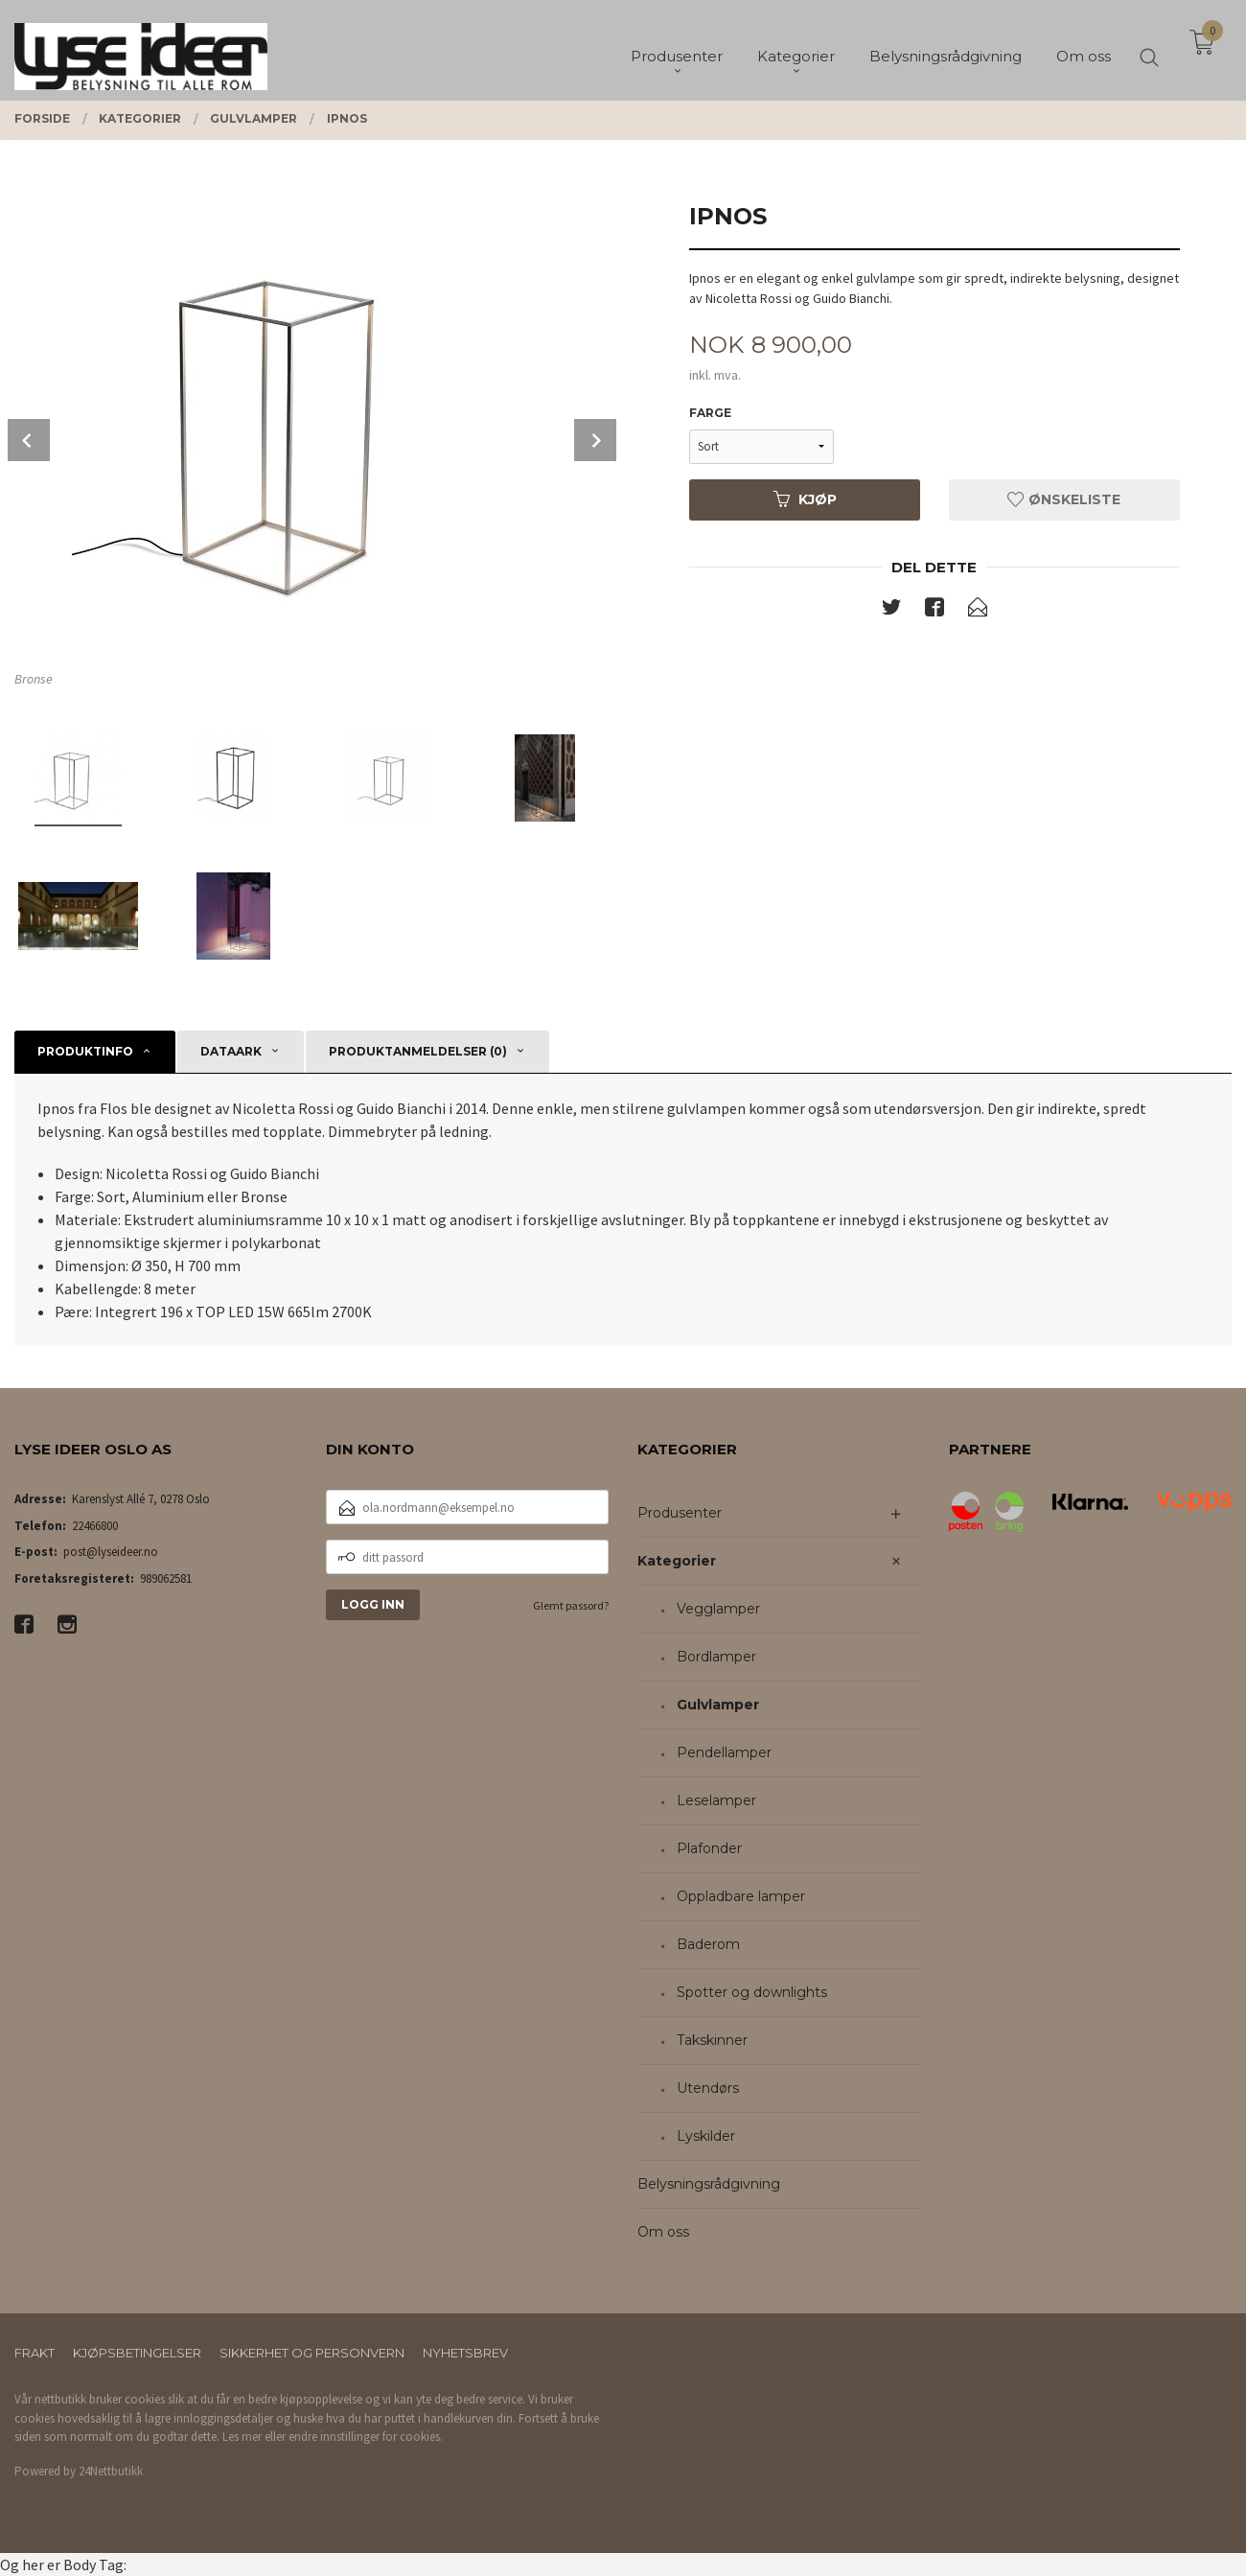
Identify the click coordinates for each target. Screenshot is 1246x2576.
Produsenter (679, 1512)
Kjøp (805, 499)
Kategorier (676, 1560)
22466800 (95, 1526)
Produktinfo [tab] (85, 1051)
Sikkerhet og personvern (311, 2352)
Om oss (663, 2231)
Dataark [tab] (231, 1051)
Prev (29, 440)
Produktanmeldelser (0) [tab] (418, 1051)
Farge (710, 413)
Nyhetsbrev (465, 2352)
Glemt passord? (571, 1605)
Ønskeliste (1063, 499)
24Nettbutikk (111, 2471)
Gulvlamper (718, 1704)
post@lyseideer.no (110, 1551)
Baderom (708, 1944)
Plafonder (709, 1848)
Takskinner (712, 2040)
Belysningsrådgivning (708, 2184)
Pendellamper (724, 1752)
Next (595, 440)
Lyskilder (706, 2136)
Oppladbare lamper (741, 1896)
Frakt (34, 2352)
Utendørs (708, 2088)
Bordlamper (716, 1656)
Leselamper (716, 1800)
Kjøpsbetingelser (137, 2352)
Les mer (242, 2436)
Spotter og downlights (752, 1992)
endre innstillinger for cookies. (365, 2436)
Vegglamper (718, 1608)
